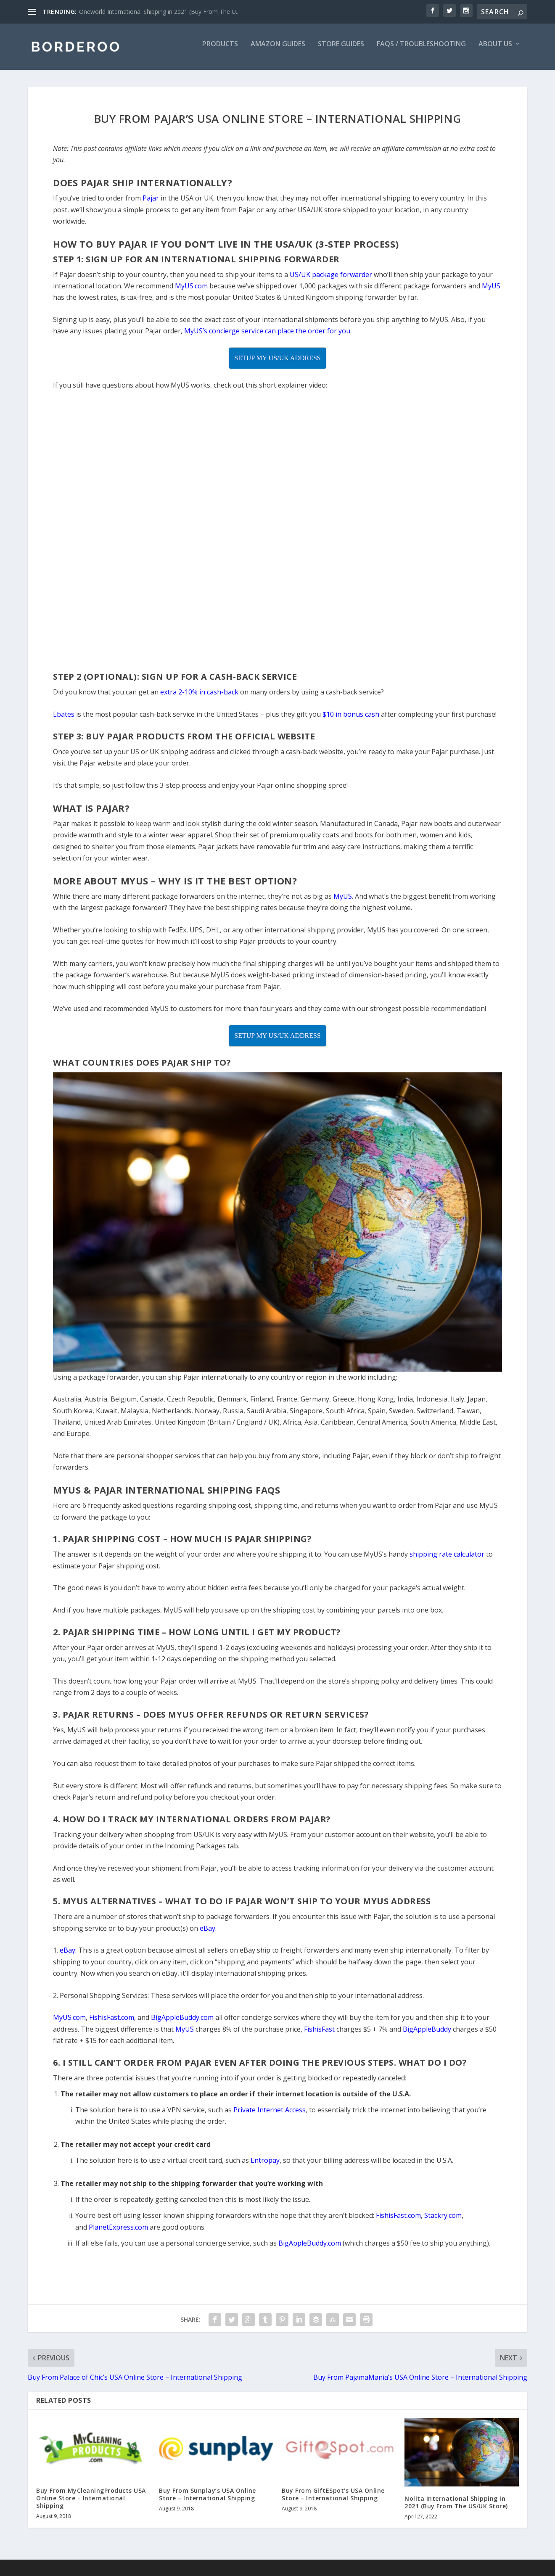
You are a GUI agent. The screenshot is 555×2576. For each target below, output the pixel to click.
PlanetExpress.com (118, 2233)
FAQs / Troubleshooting (421, 50)
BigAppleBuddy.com (309, 2249)
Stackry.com (443, 2221)
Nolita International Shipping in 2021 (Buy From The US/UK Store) (456, 2508)
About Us (495, 50)
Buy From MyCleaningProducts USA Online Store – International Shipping (91, 2503)
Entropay (265, 2166)
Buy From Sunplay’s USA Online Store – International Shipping (207, 2500)
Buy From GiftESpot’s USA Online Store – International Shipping (333, 2500)
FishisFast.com (398, 2221)
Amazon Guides (278, 50)
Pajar (151, 204)
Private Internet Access (269, 2115)
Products (220, 50)
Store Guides (341, 50)
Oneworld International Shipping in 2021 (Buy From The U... (159, 12)
